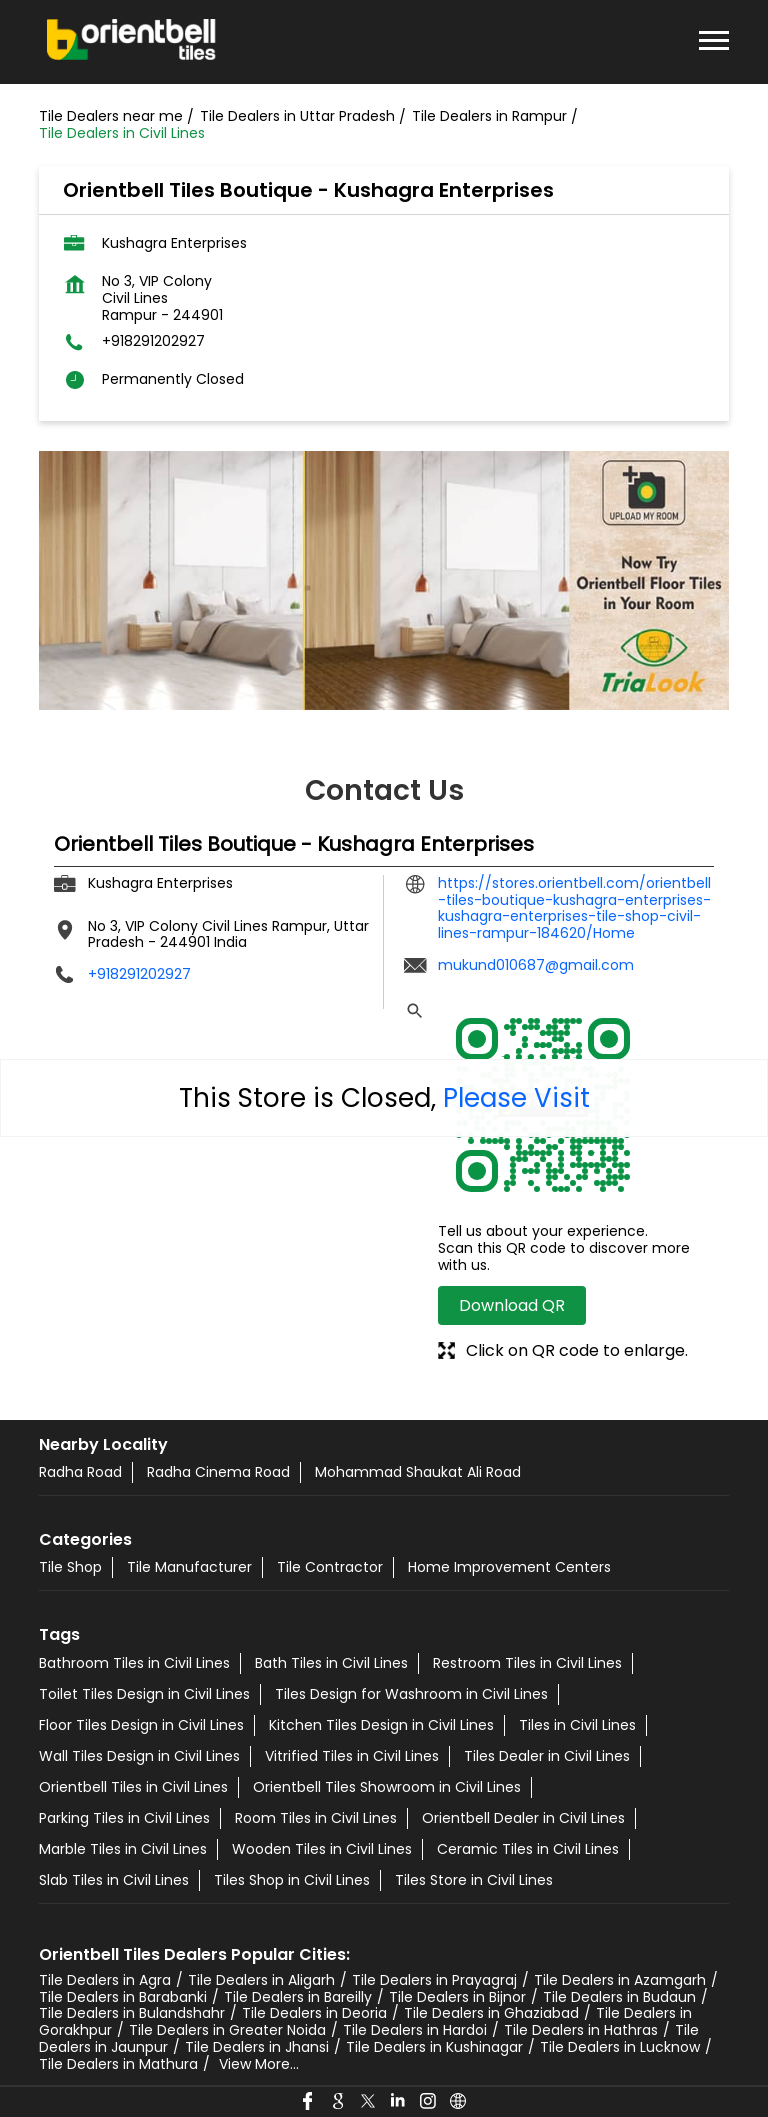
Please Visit (516, 1098)
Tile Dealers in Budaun (619, 1997)
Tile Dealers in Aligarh (261, 1980)
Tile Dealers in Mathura (118, 2064)
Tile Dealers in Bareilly (298, 1997)
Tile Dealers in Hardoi (415, 2030)
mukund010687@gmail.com (536, 965)
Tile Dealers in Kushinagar (434, 2047)
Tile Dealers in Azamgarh (620, 1980)
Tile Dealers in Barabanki (123, 1997)
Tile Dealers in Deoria (314, 2013)
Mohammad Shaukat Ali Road (418, 1472)
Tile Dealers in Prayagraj (434, 1980)
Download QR (512, 1305)
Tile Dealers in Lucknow (620, 2047)
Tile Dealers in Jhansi (257, 2047)
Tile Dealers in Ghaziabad (491, 2013)
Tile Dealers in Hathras (581, 2030)
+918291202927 (153, 341)
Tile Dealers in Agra (105, 1980)
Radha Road (80, 1472)
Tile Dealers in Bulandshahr (132, 2013)
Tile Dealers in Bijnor (457, 1997)
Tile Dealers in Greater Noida (227, 2030)
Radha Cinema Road (218, 1472)
